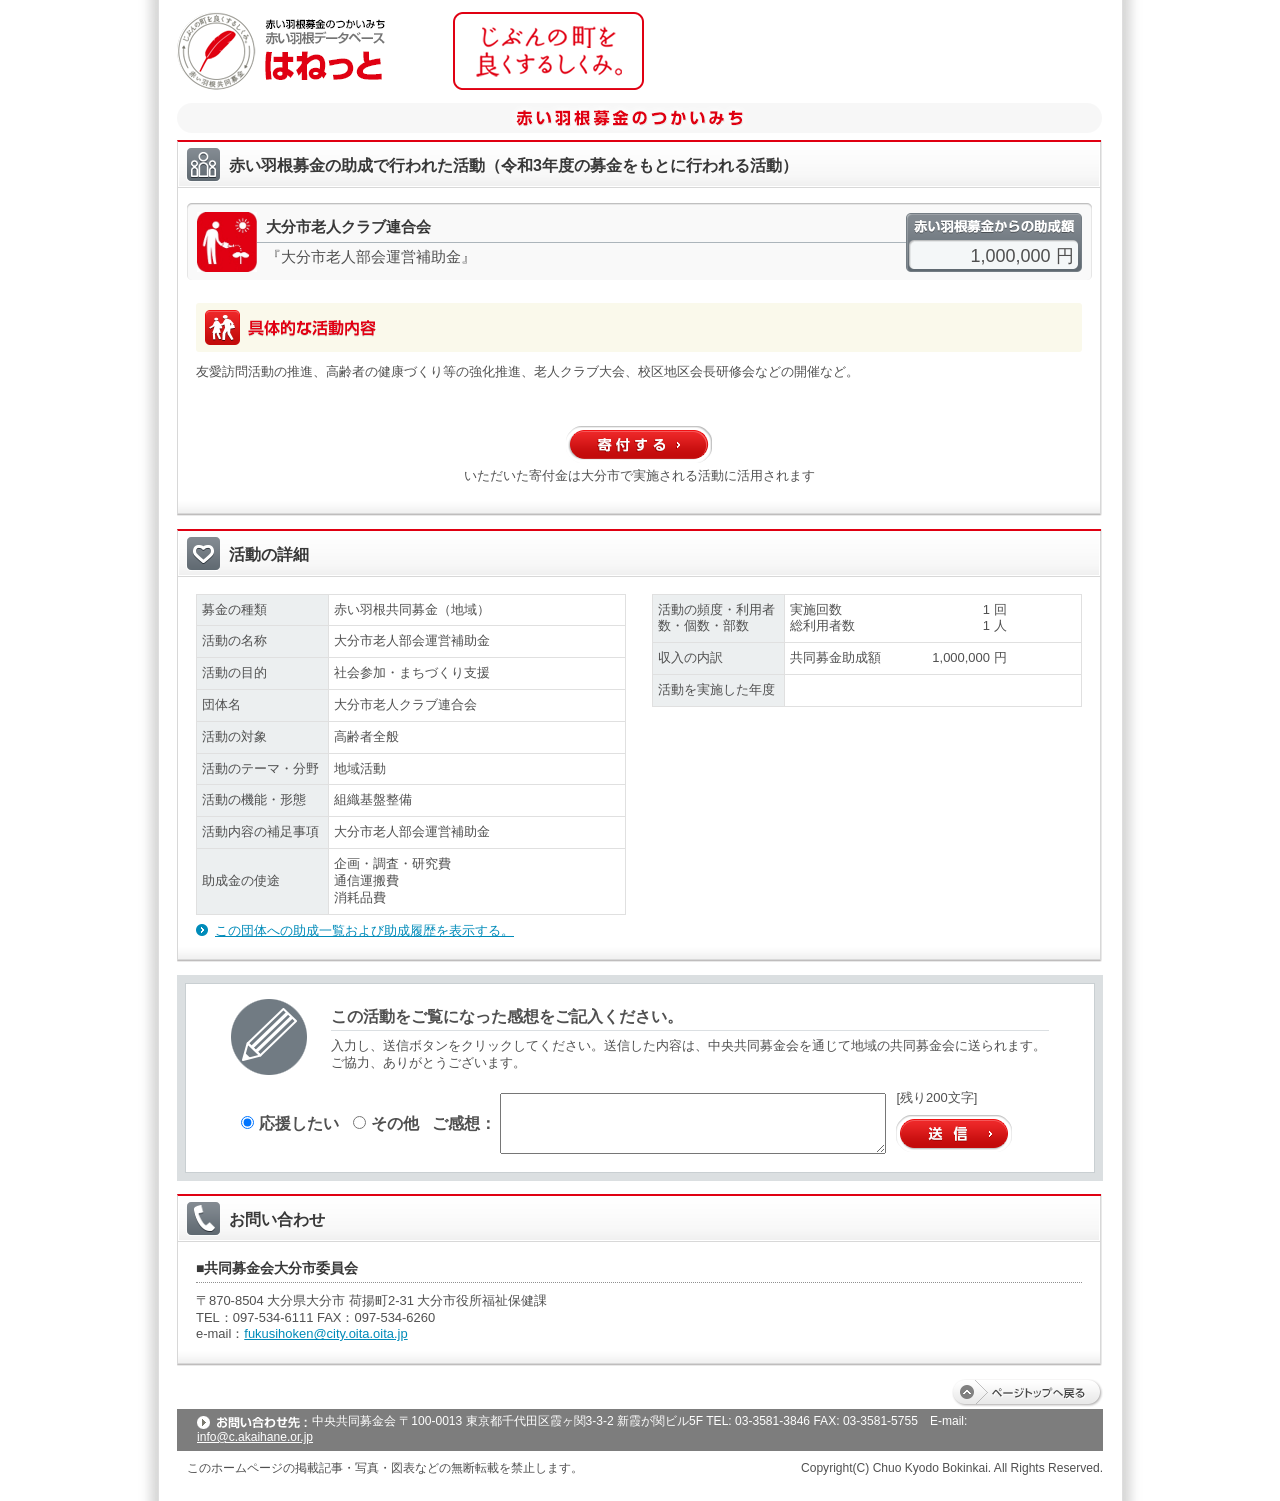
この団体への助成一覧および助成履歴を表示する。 (364, 930)
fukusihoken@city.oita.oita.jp (325, 1333)
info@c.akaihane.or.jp (255, 1437)
